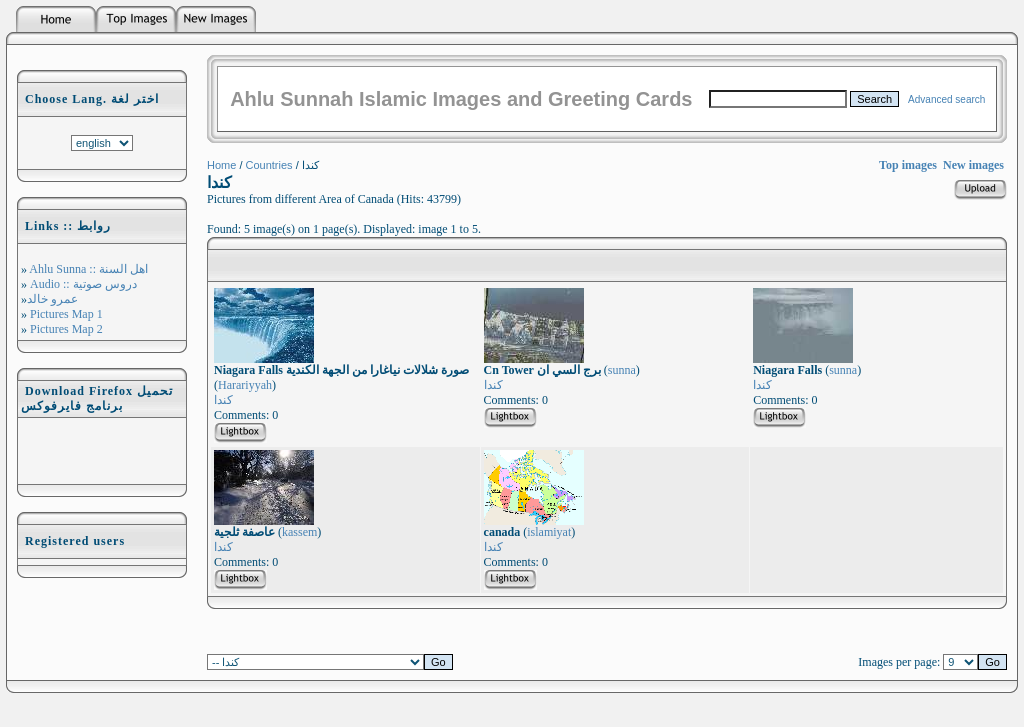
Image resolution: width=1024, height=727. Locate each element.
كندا (223, 400)
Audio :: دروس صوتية (82, 284)
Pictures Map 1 (65, 314)
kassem (299, 532)
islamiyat (549, 532)
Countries (269, 165)
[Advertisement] (102, 451)
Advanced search (946, 99)
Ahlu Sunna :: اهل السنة (87, 269)
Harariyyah (245, 385)
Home (221, 165)
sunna (622, 370)
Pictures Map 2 (65, 329)
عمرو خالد (52, 299)
